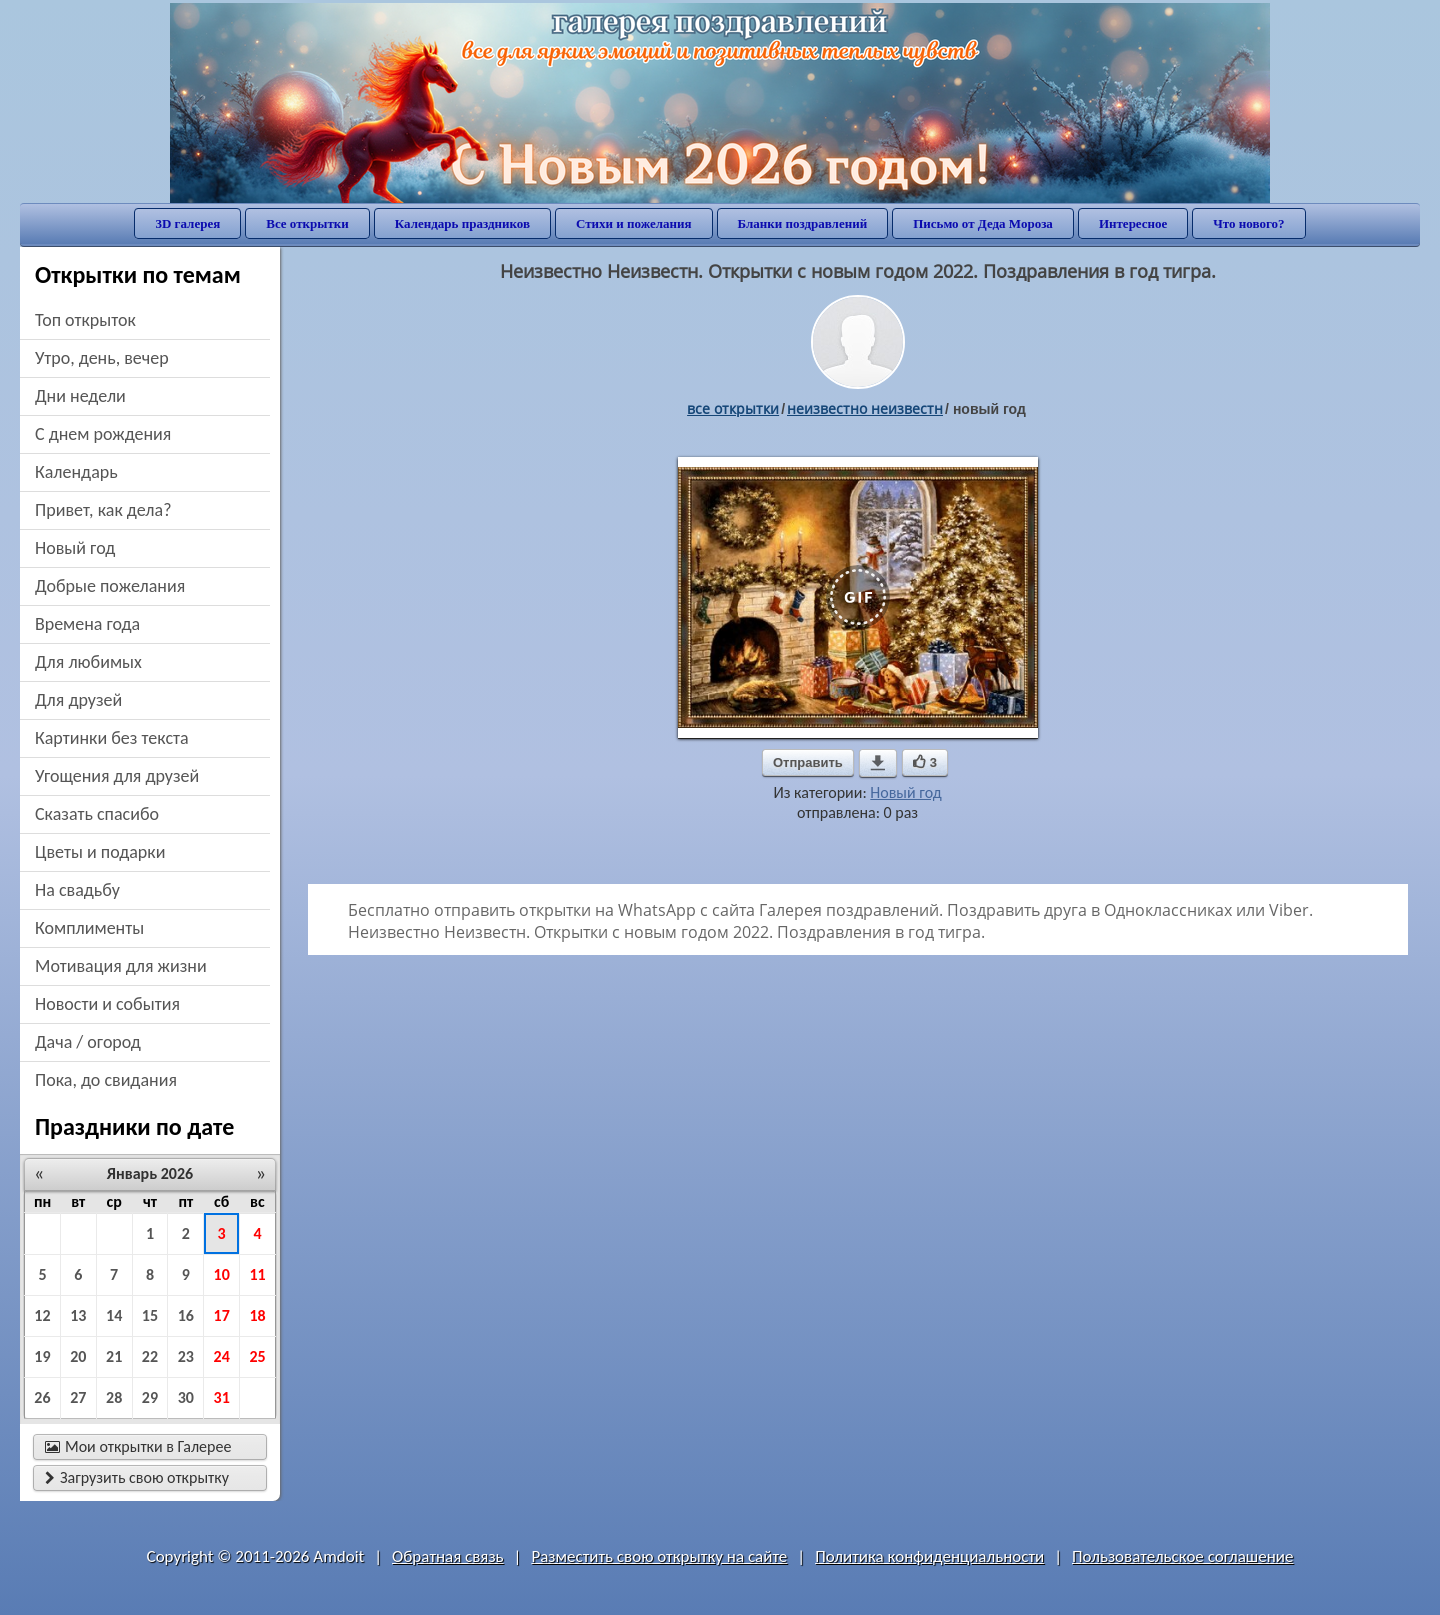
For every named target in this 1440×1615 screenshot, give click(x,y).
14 (114, 1315)
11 (257, 1274)
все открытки (733, 408)
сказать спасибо (97, 814)
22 (150, 1356)
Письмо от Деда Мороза (983, 223)
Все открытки (307, 223)
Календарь (76, 472)
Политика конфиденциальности (929, 1556)
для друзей (78, 700)
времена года (87, 624)
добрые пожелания (110, 586)
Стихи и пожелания (634, 223)
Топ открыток (85, 320)
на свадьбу (77, 890)
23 (186, 1356)
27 (78, 1397)
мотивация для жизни (121, 966)
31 (222, 1397)
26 (42, 1397)
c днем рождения (103, 434)
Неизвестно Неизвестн (865, 408)
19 (42, 1356)
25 (257, 1356)
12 (42, 1315)
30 (186, 1397)
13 (78, 1315)
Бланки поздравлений (803, 223)
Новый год (905, 792)
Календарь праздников (462, 223)
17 (222, 1315)
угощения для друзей (117, 776)
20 (78, 1356)
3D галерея (187, 223)
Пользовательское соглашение (1182, 1556)
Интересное (1133, 223)
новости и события (107, 1004)
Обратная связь (448, 1556)
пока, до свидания (106, 1080)
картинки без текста (112, 738)
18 (257, 1315)
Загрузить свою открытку (137, 1477)
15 (150, 1315)
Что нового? (1248, 223)
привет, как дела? (103, 510)
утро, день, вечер (102, 358)
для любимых (88, 662)
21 (114, 1356)
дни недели (80, 396)
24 (222, 1356)
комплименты (89, 928)
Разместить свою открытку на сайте (659, 1556)
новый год (75, 548)
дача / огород (88, 1042)
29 (150, 1397)
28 (114, 1397)
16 (186, 1315)
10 (222, 1274)
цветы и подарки (100, 852)
